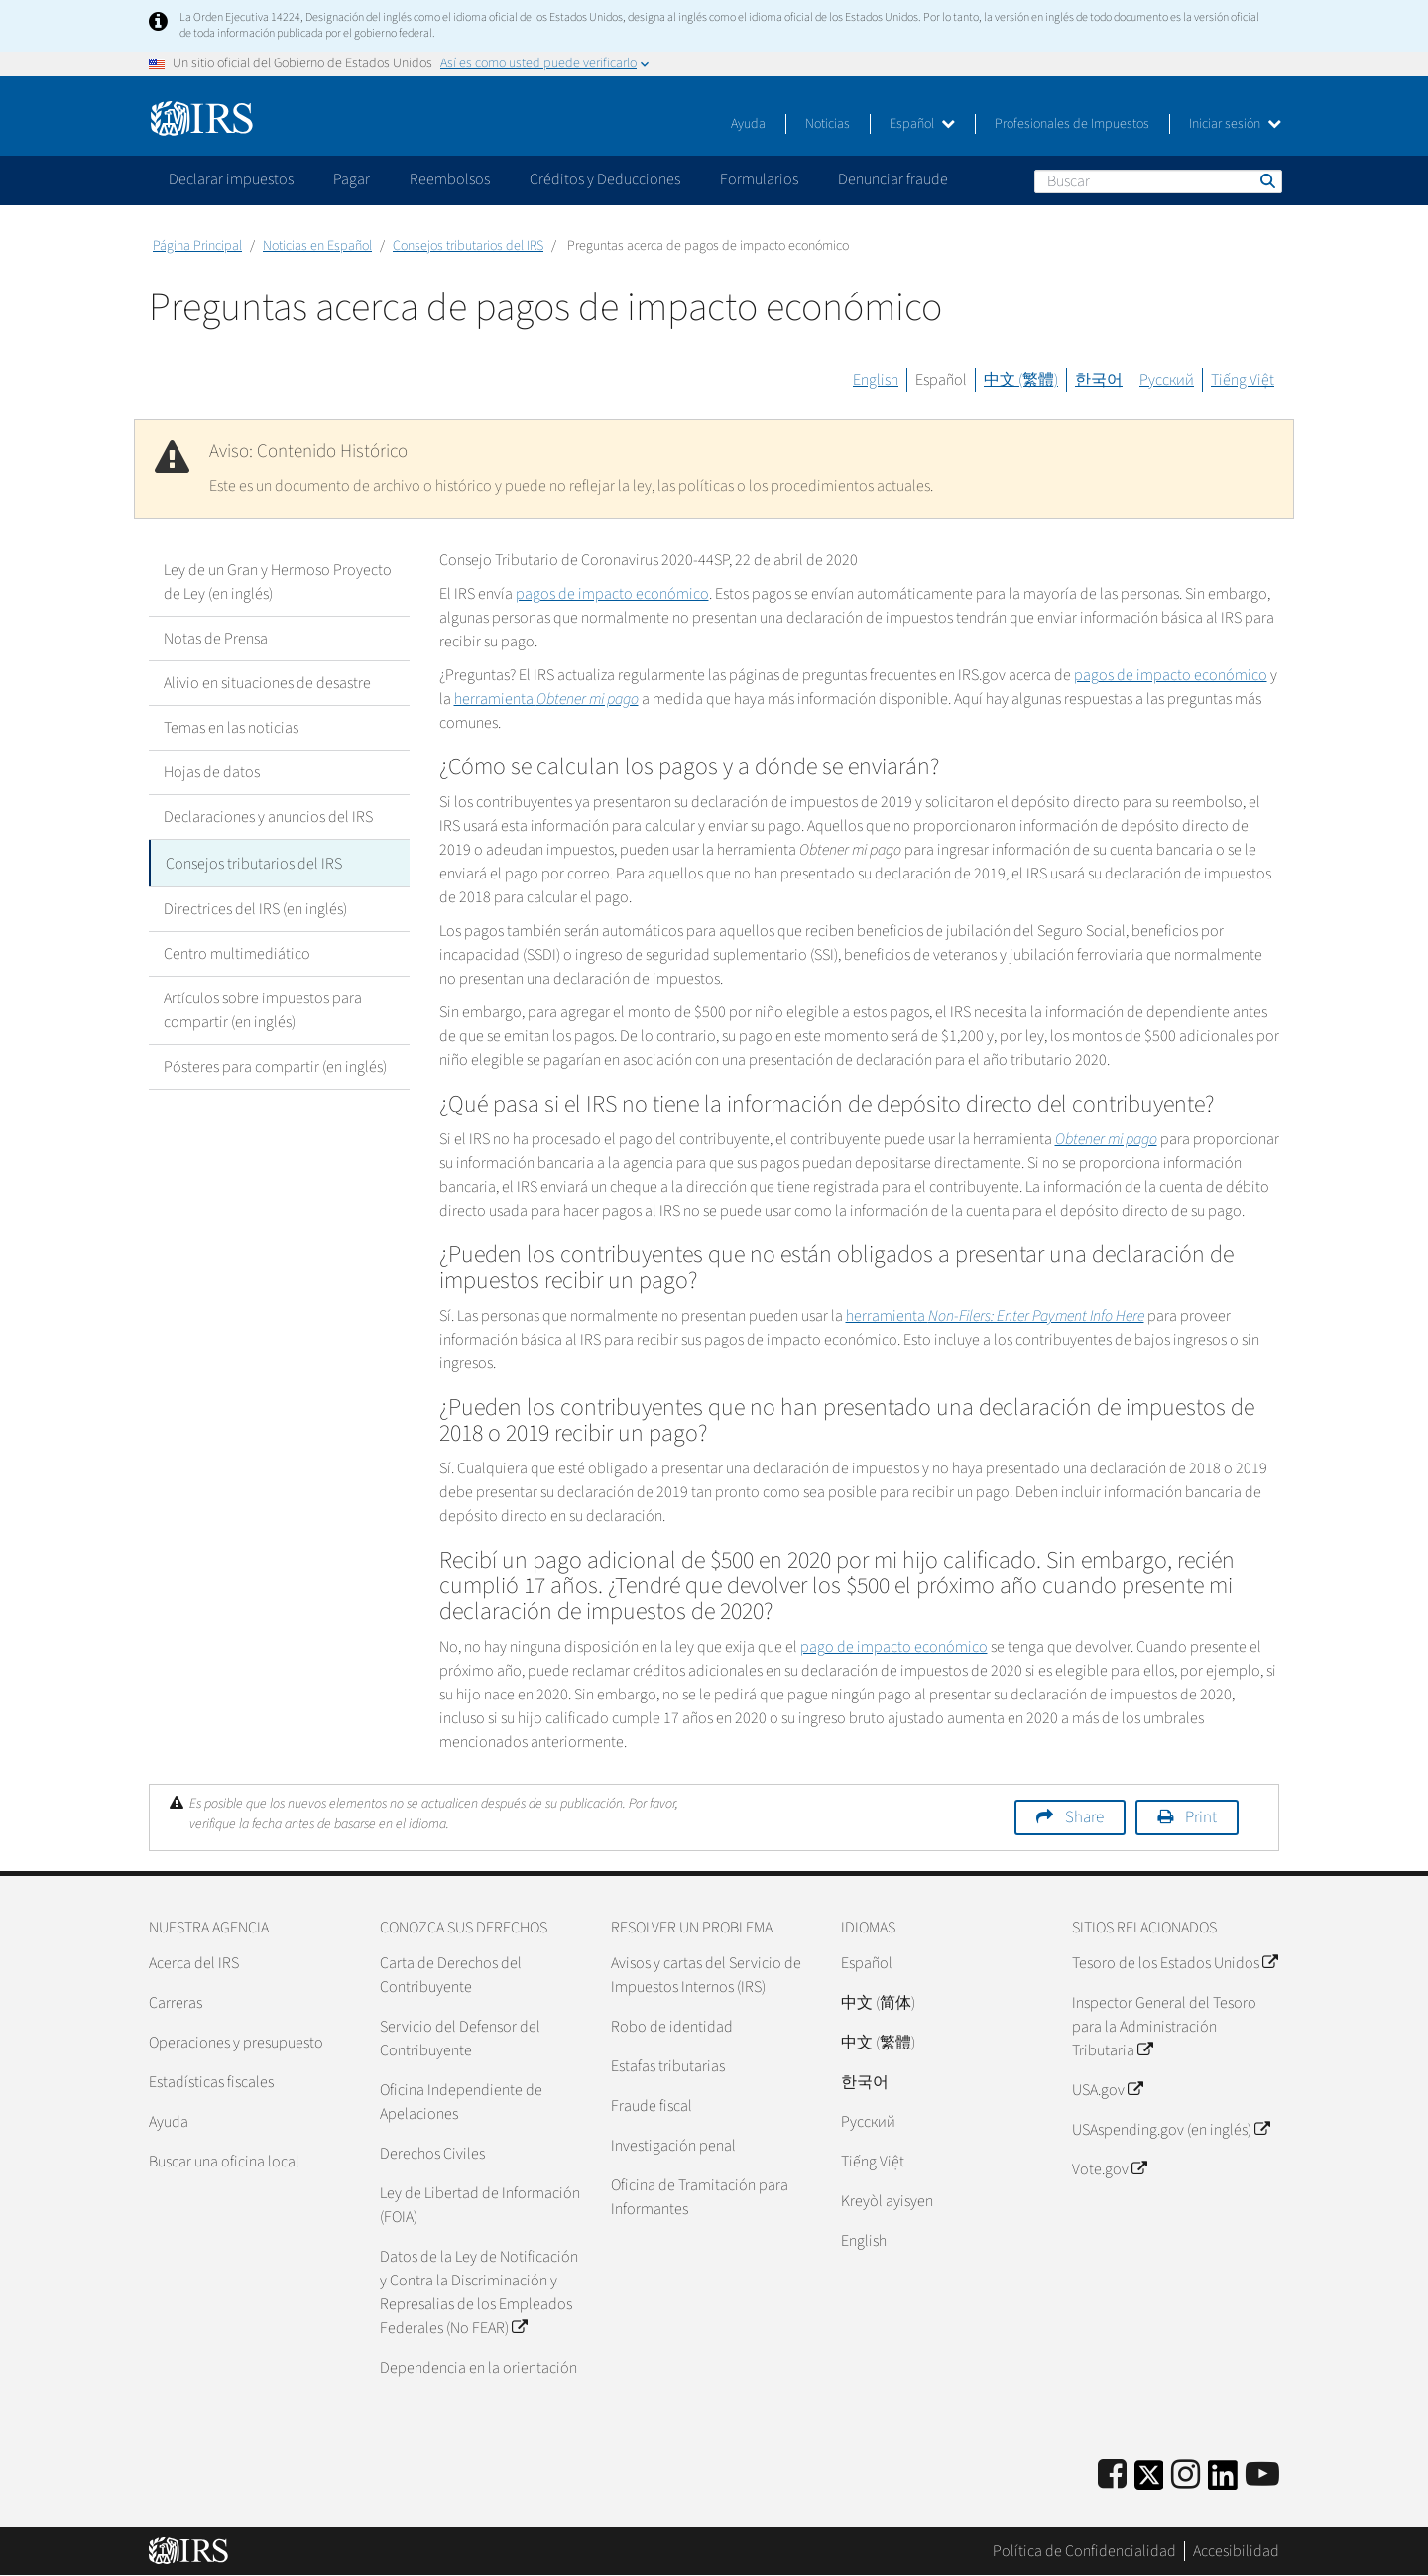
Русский (1166, 380)
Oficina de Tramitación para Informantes (699, 2197)
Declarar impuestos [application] (231, 179)
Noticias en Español (317, 246)
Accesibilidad (1236, 2551)
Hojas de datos (212, 772)
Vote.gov (1109, 2169)
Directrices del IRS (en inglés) (255, 906)
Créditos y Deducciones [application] (605, 179)
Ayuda (748, 124)
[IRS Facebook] (1112, 2475)
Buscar (1266, 180)
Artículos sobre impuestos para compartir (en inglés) (263, 1007)
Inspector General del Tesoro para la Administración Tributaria (1164, 2026)
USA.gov (1107, 2090)
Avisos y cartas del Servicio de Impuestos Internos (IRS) (706, 1975)
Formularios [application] (759, 179)
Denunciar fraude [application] (893, 179)
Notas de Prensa (216, 638)
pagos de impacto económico (612, 594)
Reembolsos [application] (450, 179)
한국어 (1099, 380)
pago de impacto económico (894, 1647)
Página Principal (197, 246)
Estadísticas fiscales (211, 2082)
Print (1201, 1817)
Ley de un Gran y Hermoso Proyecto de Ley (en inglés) (278, 582)
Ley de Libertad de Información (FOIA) (480, 2205)
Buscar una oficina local (224, 2161)
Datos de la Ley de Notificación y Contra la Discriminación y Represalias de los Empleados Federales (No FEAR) (479, 2292)
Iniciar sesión (1235, 124)
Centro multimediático (237, 951)
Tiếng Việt (1242, 380)
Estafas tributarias (668, 2066)
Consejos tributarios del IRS (468, 246)
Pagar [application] (351, 179)
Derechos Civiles (432, 2154)
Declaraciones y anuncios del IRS (268, 817)
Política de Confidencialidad (1084, 2551)
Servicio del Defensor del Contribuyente (460, 2038)
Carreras (175, 2003)
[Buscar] (1158, 181)
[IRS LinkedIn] (1223, 2481)
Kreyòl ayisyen (887, 2201)
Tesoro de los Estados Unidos (1174, 1963)
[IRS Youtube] (1262, 2475)
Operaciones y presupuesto (236, 2042)
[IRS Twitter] (1149, 2481)
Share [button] (1084, 1817)
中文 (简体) (878, 2003)
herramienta (546, 699)
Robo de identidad (672, 2027)
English (875, 380)
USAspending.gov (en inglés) (1170, 2130)
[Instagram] (1185, 2475)
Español (922, 124)
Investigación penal (673, 2146)
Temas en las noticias (231, 728)
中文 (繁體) (1021, 380)
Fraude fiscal (651, 2106)
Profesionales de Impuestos (1072, 124)
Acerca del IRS (194, 1963)
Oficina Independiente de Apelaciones (461, 2102)
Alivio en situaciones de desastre (267, 683)
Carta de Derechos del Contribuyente (451, 1975)
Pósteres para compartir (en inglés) (275, 1064)
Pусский (868, 2122)
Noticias (827, 124)
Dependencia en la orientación (478, 2368)
